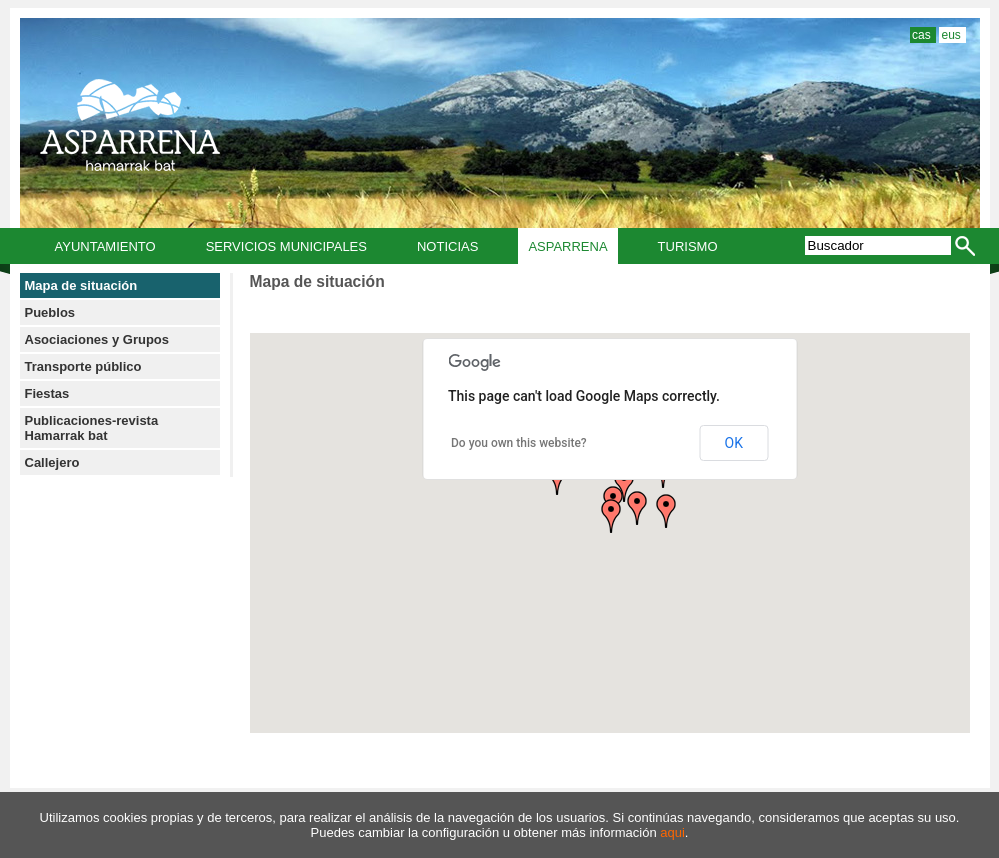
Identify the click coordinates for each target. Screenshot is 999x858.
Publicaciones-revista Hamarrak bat (92, 428)
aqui (672, 832)
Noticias (447, 246)
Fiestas (47, 393)
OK (734, 443)
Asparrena (567, 246)
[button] (611, 516)
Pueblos (50, 312)
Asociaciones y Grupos (97, 339)
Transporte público (83, 366)
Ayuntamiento (105, 246)
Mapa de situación (81, 285)
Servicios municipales (286, 246)
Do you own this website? (519, 443)
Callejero (52, 462)
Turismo (688, 246)
